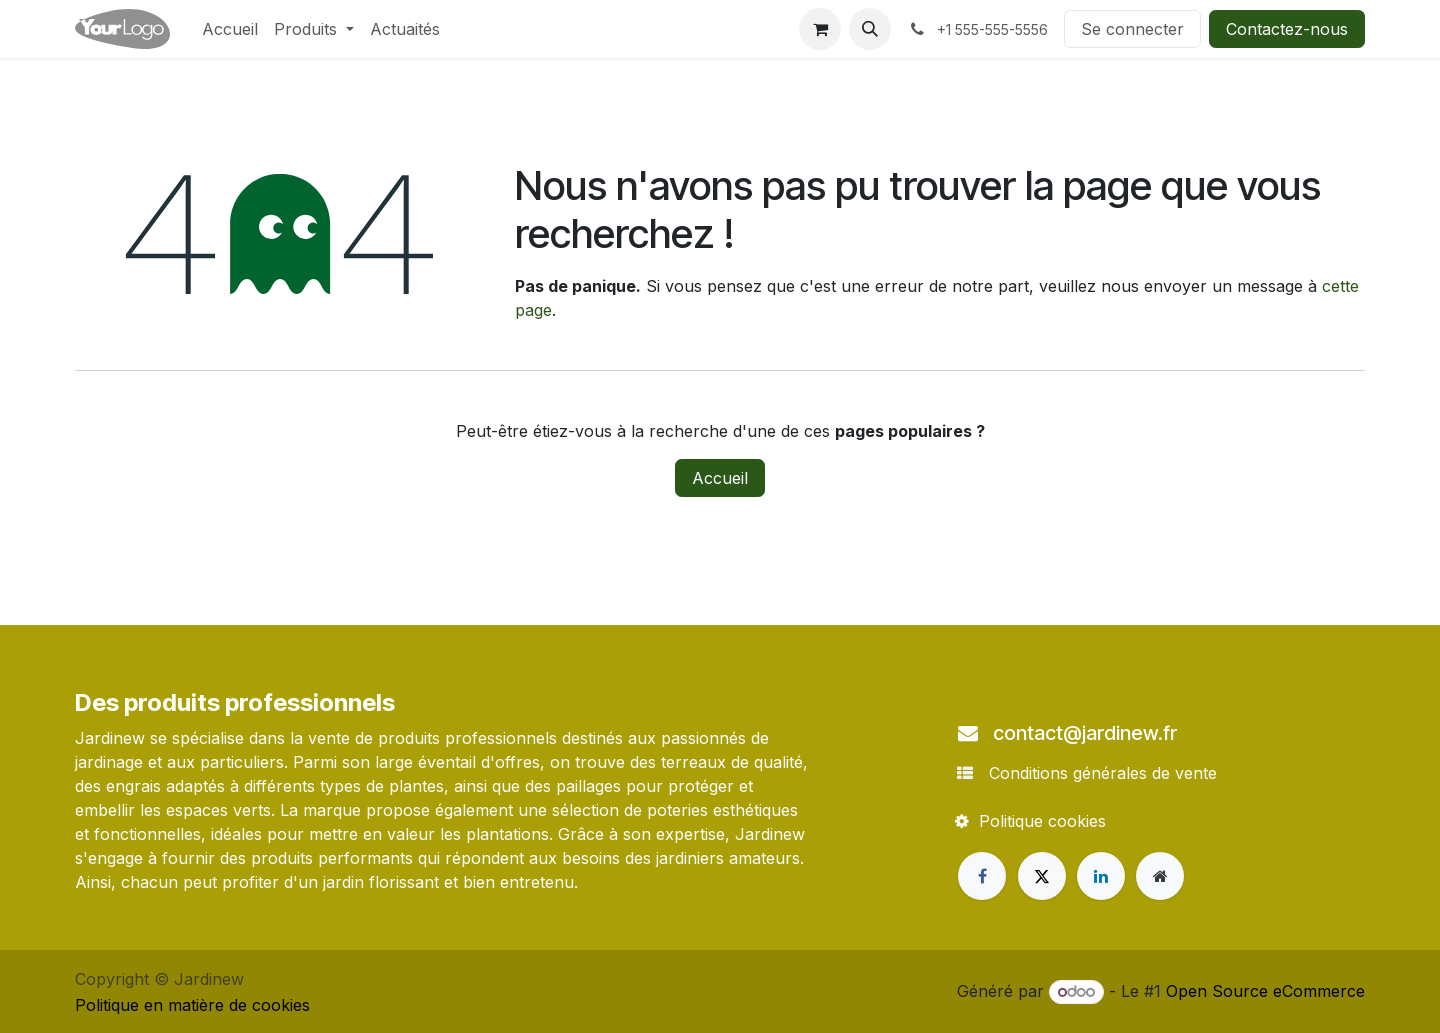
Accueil (720, 478)
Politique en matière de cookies (192, 1005)
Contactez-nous (1287, 29)
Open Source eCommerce (1265, 991)
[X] (1042, 876)
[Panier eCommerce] (820, 29)
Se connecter (1132, 29)
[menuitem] (230, 29)
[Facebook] (982, 876)
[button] (870, 29)
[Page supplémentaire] (1160, 876)
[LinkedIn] (1101, 876)
